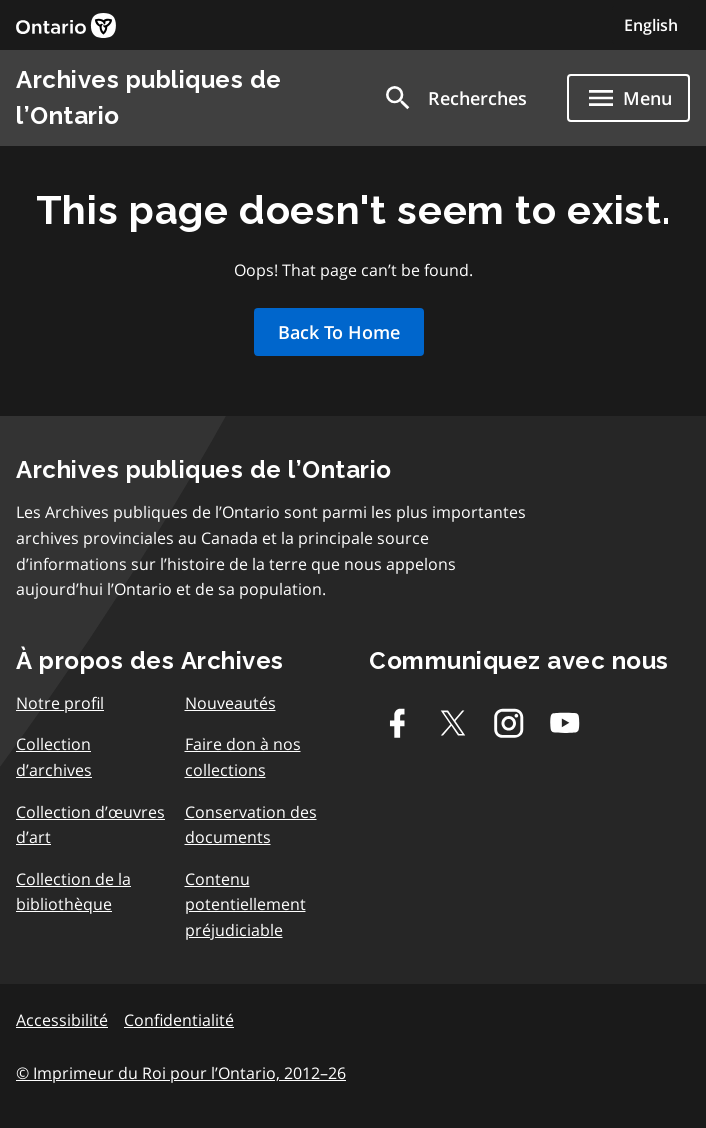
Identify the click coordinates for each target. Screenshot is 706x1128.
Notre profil (60, 703)
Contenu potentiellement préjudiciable (245, 904)
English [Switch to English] (651, 25)
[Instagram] (509, 723)
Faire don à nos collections (243, 757)
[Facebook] (397, 723)
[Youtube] (565, 723)
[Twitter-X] (453, 723)
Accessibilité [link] (62, 1020)
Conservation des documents (251, 825)
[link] (66, 25)
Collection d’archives (54, 757)
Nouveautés (230, 703)
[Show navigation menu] (628, 98)
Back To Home (339, 332)
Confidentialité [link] (179, 1020)
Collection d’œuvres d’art (90, 825)
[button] (454, 98)
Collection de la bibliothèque (73, 892)
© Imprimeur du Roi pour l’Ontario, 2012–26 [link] (181, 1073)
